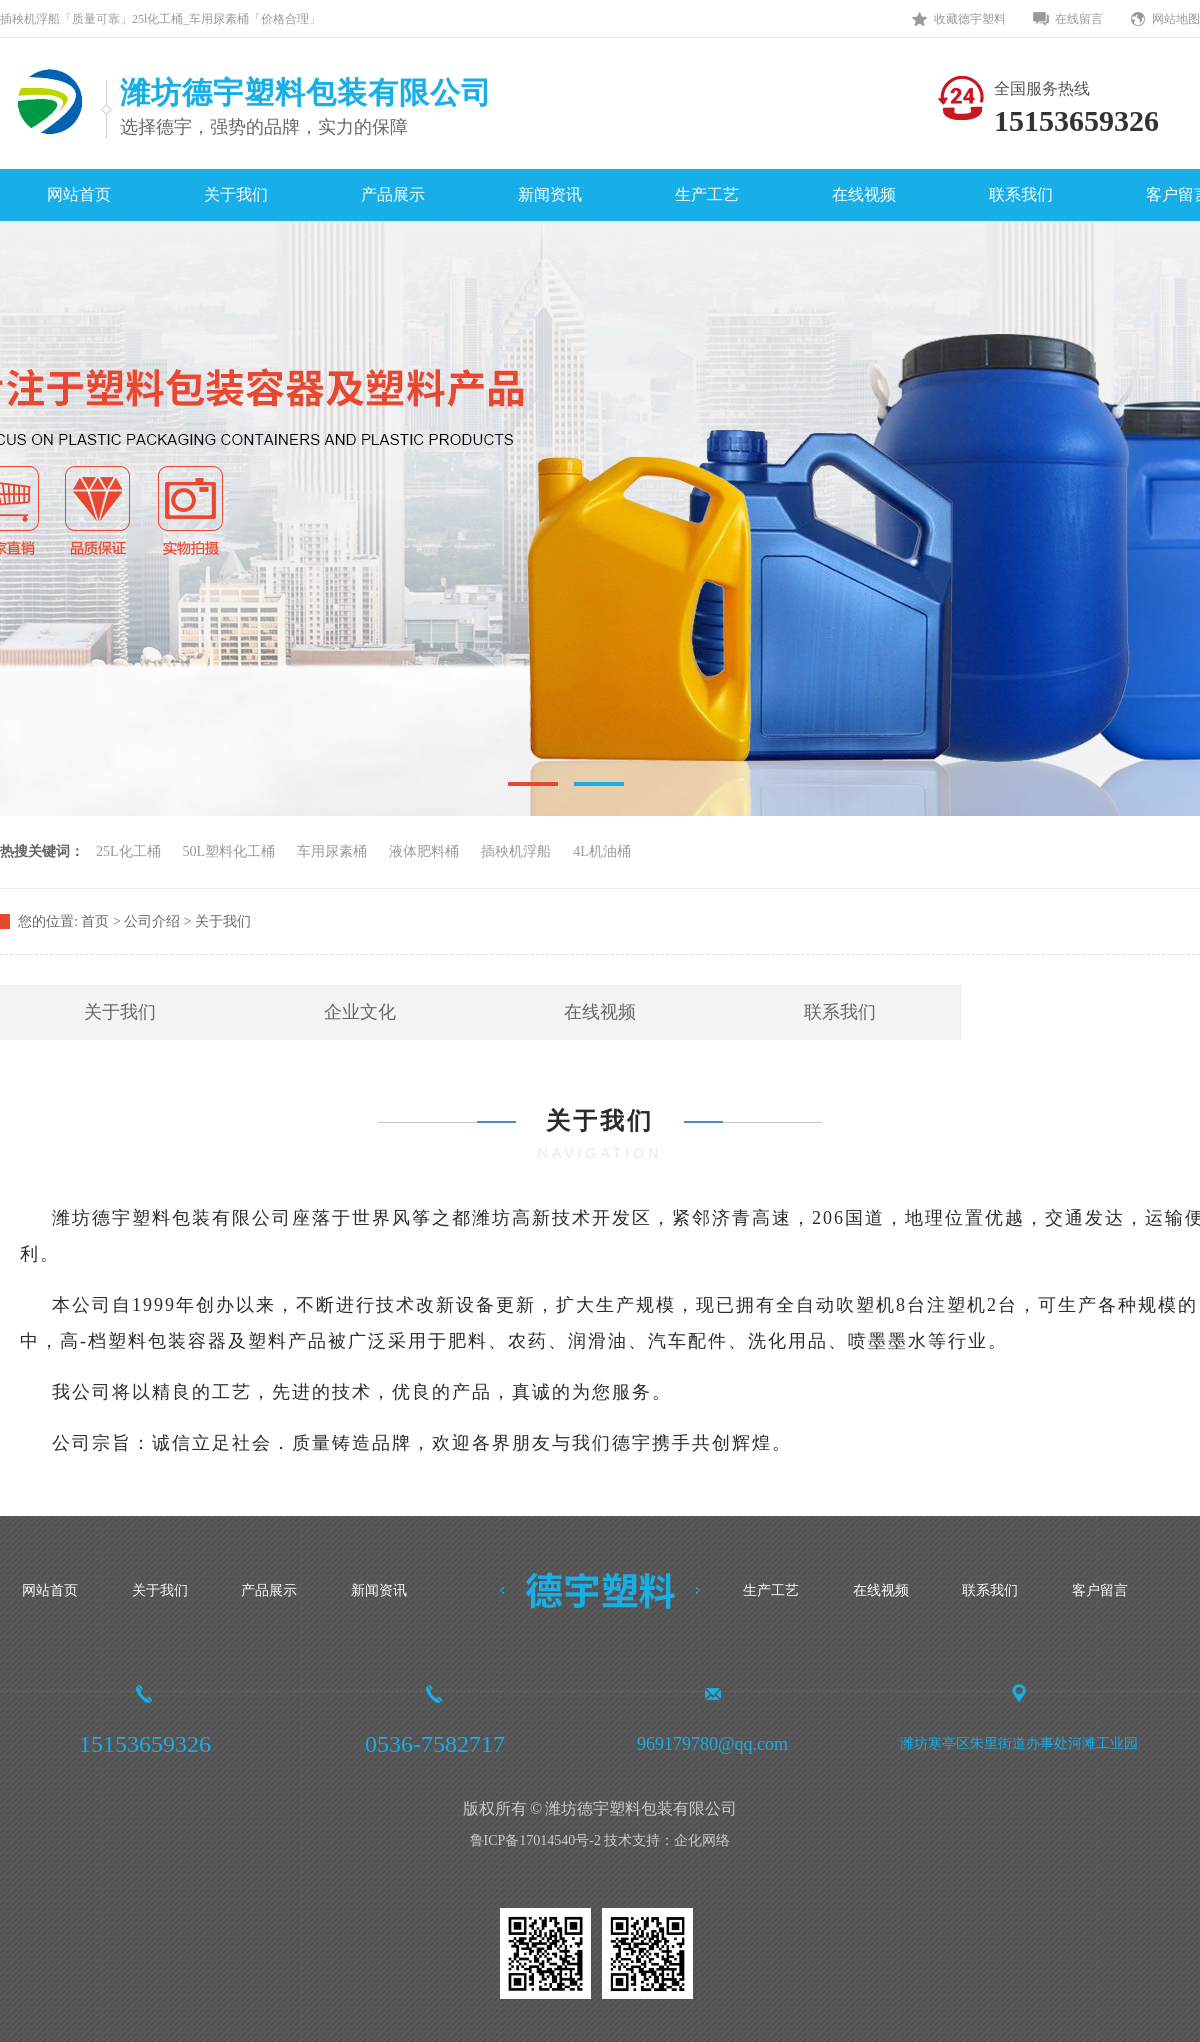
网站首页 (79, 194)
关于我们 (236, 194)
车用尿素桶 (332, 851)
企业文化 (360, 1012)
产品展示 (393, 194)
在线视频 (864, 194)
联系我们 (1021, 194)
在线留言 (1079, 19)
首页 (95, 921)
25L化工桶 (128, 851)
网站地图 (1176, 19)
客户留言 (1100, 1590)
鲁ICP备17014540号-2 (535, 1840)
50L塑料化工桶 (229, 851)
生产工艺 (707, 194)
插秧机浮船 (516, 851)
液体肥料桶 (424, 851)
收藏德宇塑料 (970, 19)
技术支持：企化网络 (667, 1840)
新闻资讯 (550, 194)
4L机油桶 (602, 851)
